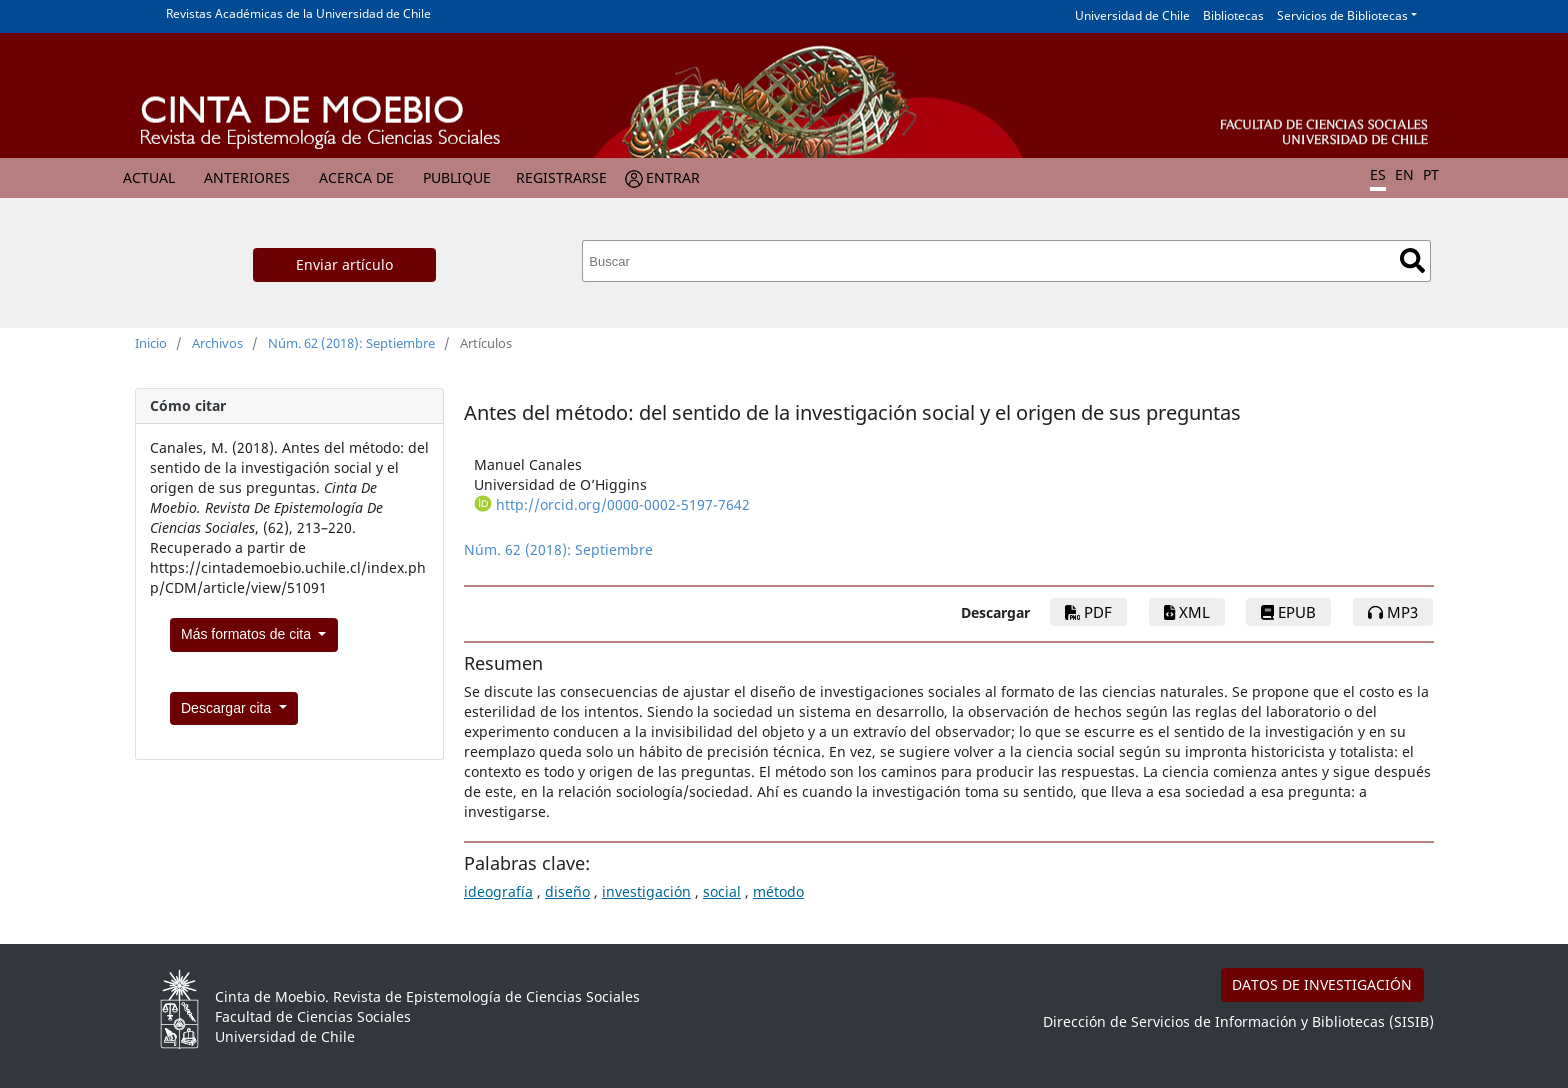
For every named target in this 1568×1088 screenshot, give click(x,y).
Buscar (1412, 260)
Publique (457, 177)
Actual (149, 177)
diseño (567, 891)
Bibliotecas (1233, 15)
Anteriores (247, 177)
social (722, 891)
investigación (646, 891)
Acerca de (356, 177)
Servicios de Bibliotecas (1342, 15)
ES (1378, 174)
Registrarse (561, 177)
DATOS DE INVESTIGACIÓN (1322, 984)
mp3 (1393, 612)
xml (1187, 612)
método (778, 891)
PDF (1088, 612)
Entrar (673, 177)
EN (1404, 174)
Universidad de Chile (1132, 15)
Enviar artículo (344, 264)
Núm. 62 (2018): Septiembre (351, 343)
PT (1431, 174)
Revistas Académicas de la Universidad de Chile (298, 13)
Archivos (217, 343)
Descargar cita (228, 708)
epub (1288, 612)
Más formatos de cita (248, 634)
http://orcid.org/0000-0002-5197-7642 (623, 504)
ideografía (498, 891)
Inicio (151, 343)
